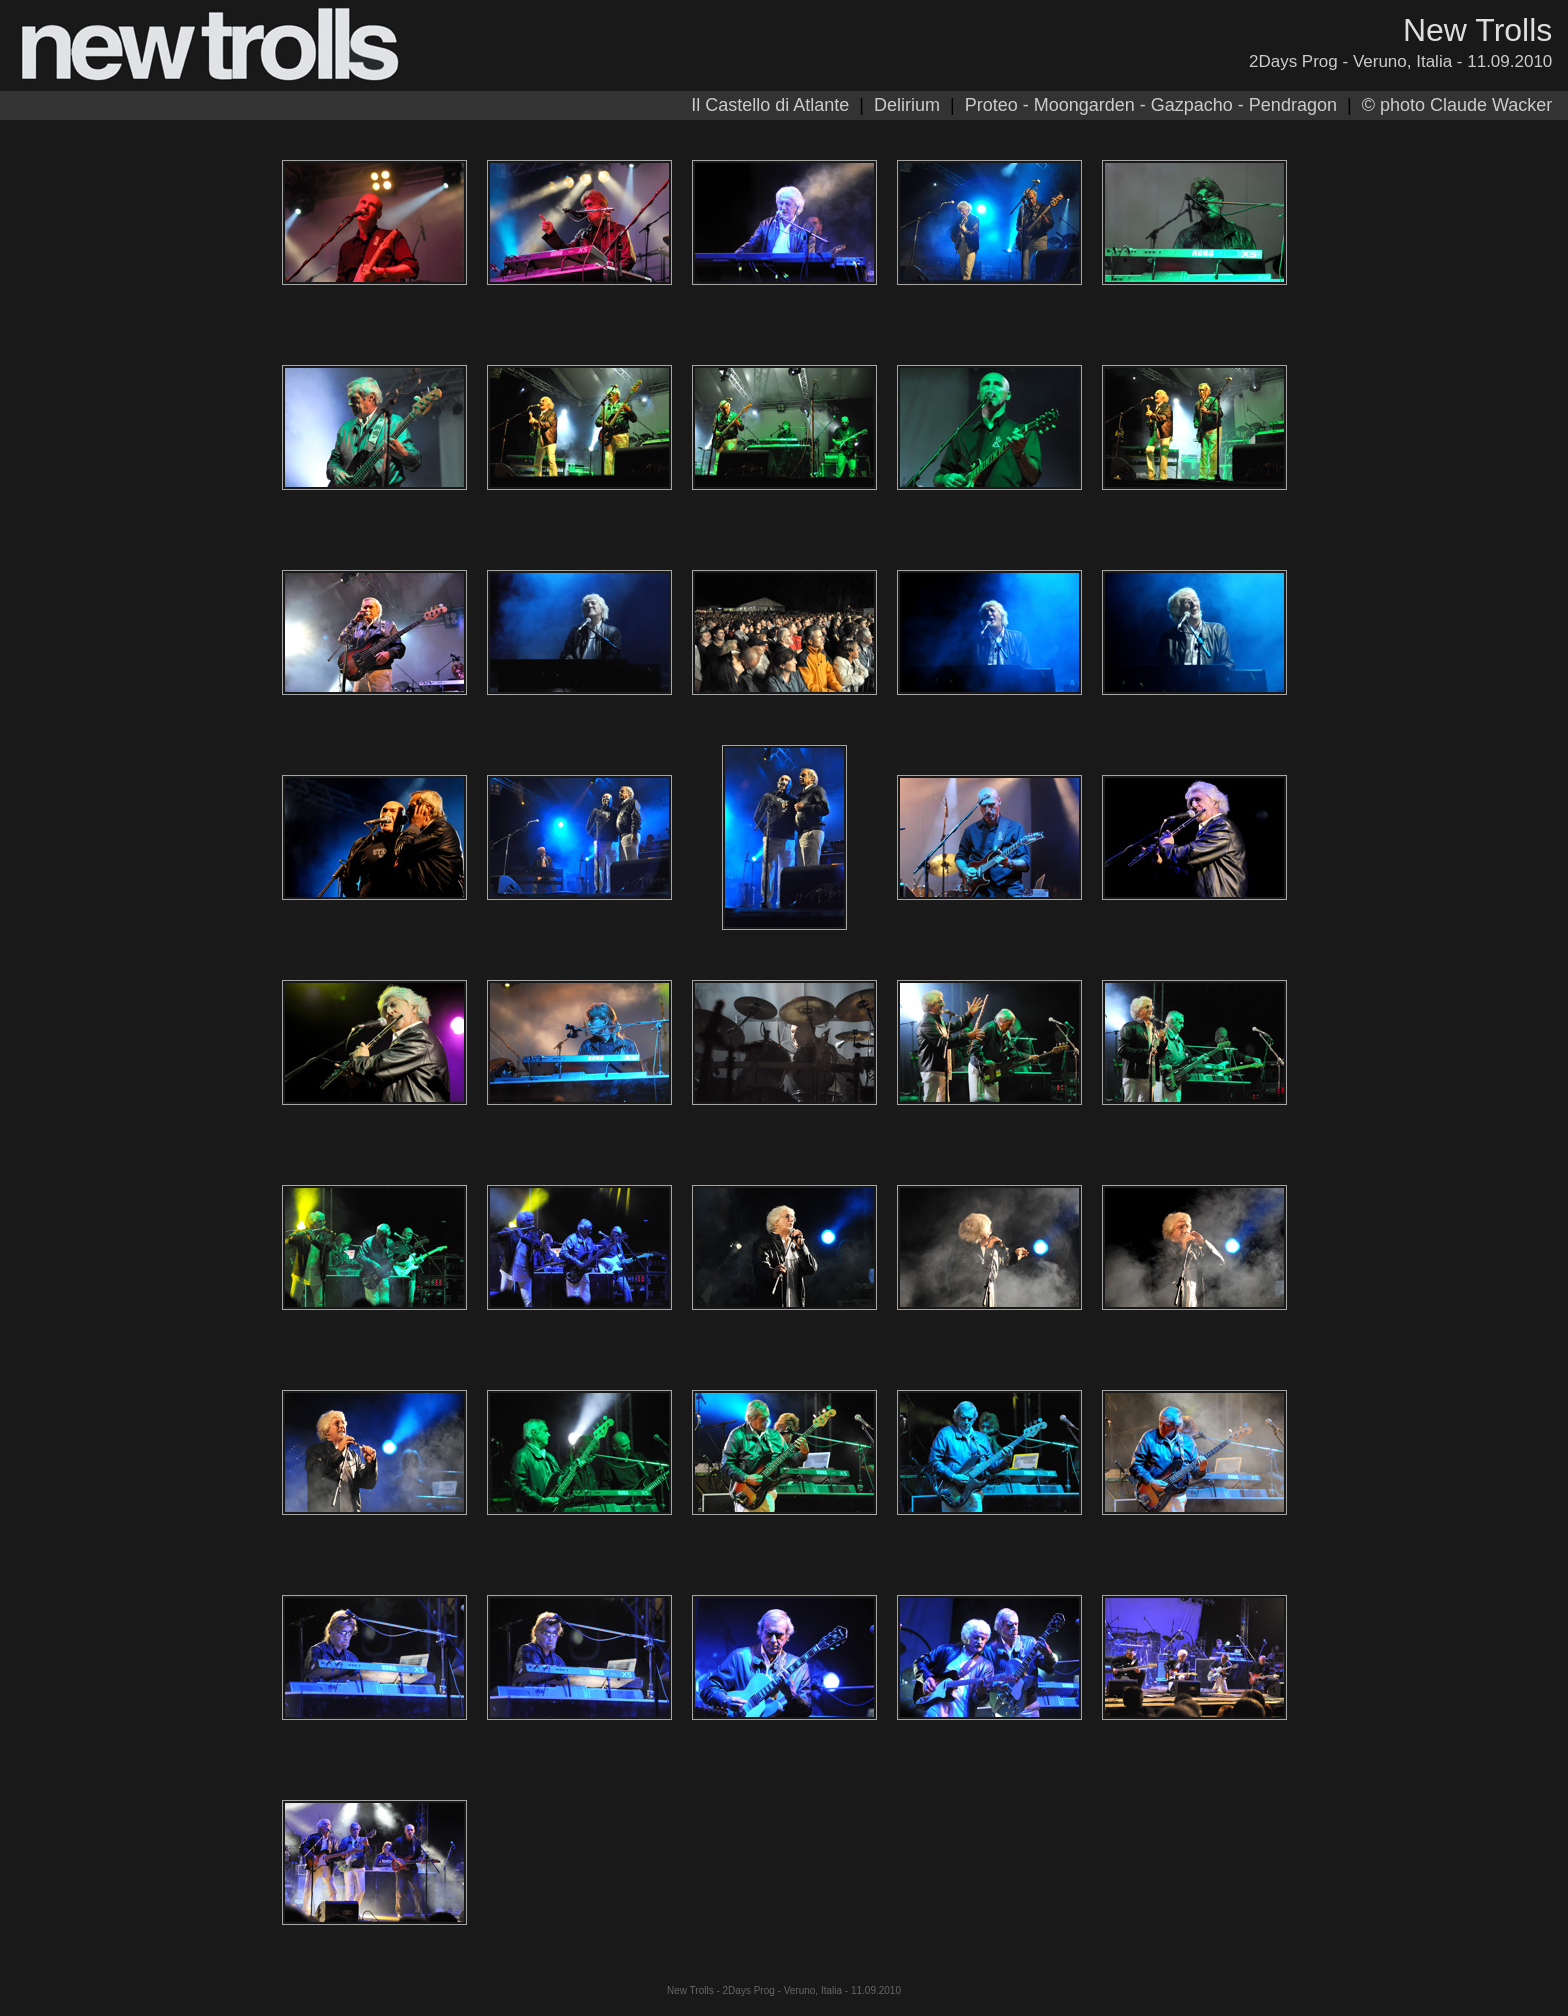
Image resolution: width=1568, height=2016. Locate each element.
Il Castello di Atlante (770, 105)
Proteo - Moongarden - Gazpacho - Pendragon (1151, 105)
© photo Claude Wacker (1457, 105)
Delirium (907, 105)
